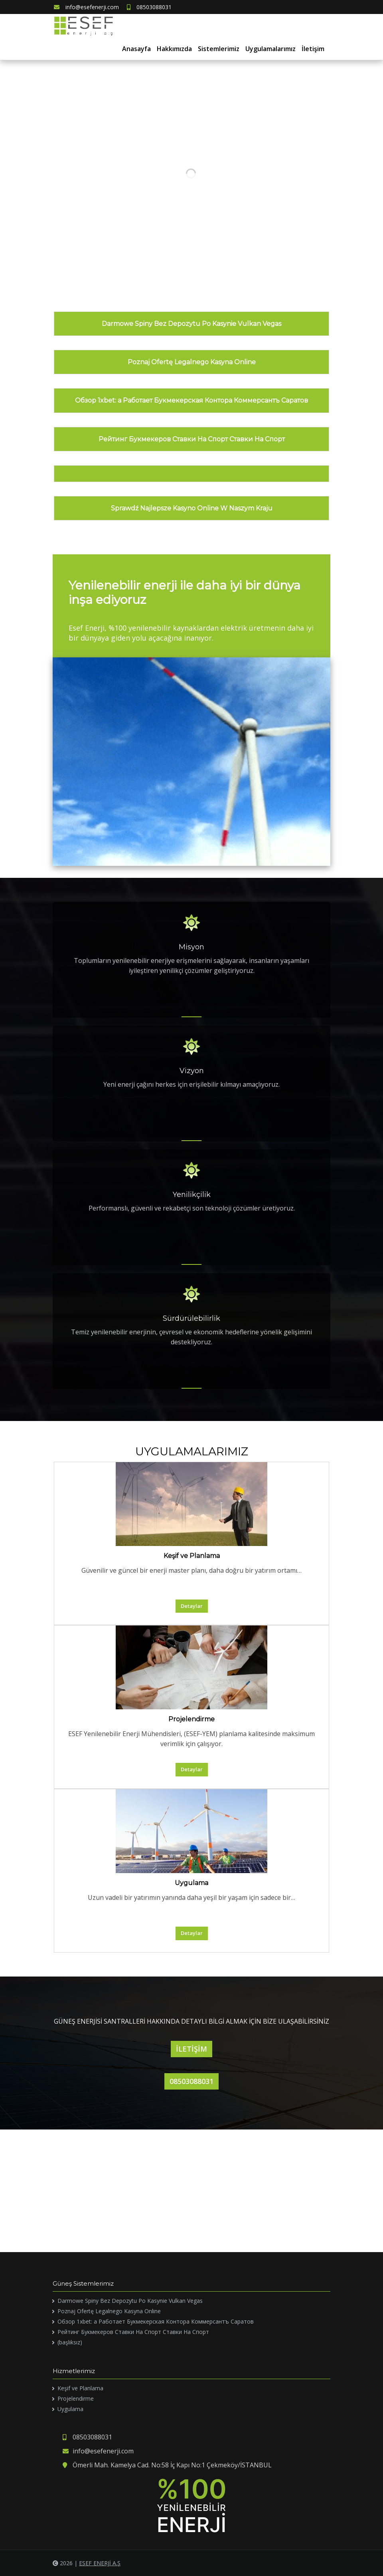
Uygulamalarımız (270, 48)
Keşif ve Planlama (192, 1556)
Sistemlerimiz (218, 48)
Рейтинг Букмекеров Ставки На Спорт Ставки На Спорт (192, 439)
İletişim (313, 48)
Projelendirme (191, 1719)
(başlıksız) (69, 2342)
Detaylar (192, 1606)
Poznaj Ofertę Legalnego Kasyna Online (192, 362)
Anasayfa (136, 48)
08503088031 (149, 7)
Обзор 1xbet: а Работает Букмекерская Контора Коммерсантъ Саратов (191, 400)
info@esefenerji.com (86, 7)
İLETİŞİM (191, 2049)
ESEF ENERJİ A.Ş (99, 2563)
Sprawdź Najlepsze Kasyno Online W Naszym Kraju (191, 508)
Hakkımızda (174, 48)
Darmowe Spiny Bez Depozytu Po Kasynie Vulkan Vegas (191, 323)
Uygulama (191, 1883)
